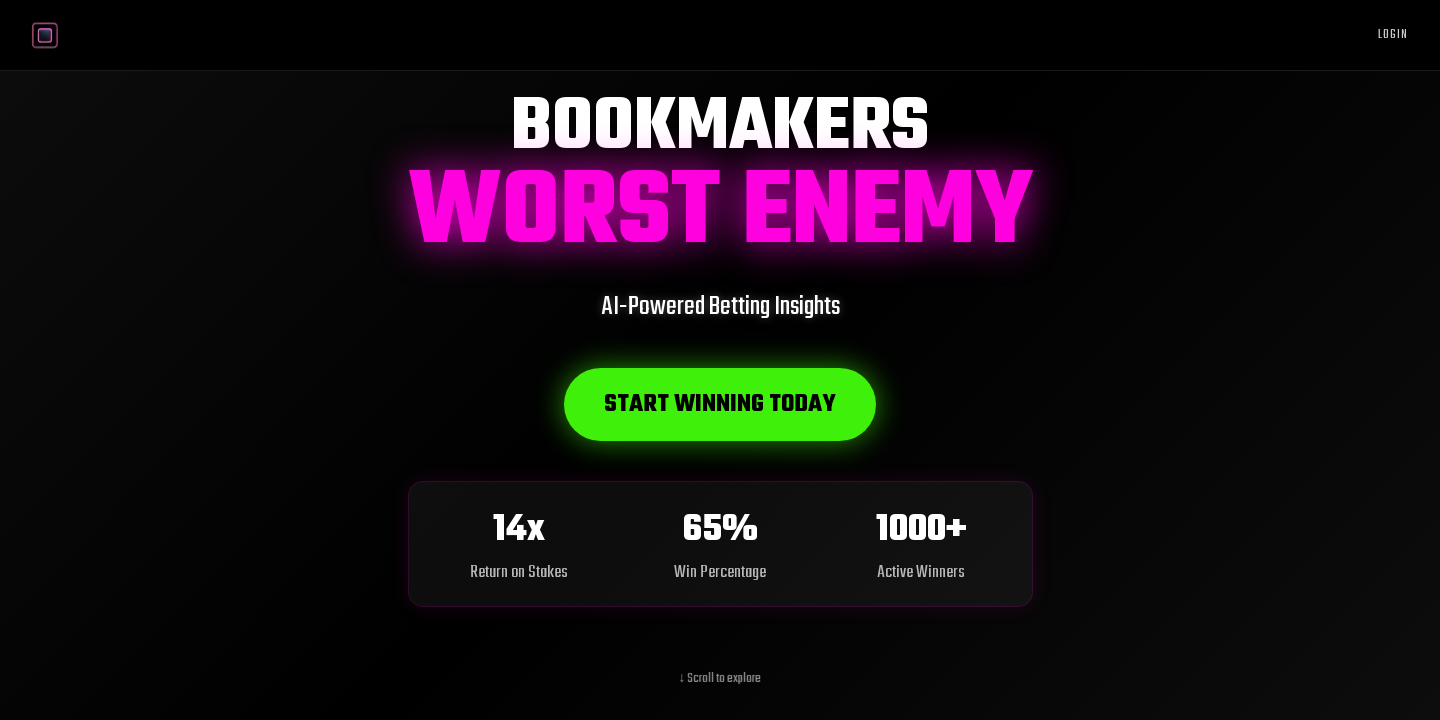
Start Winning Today (720, 404)
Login (1393, 35)
